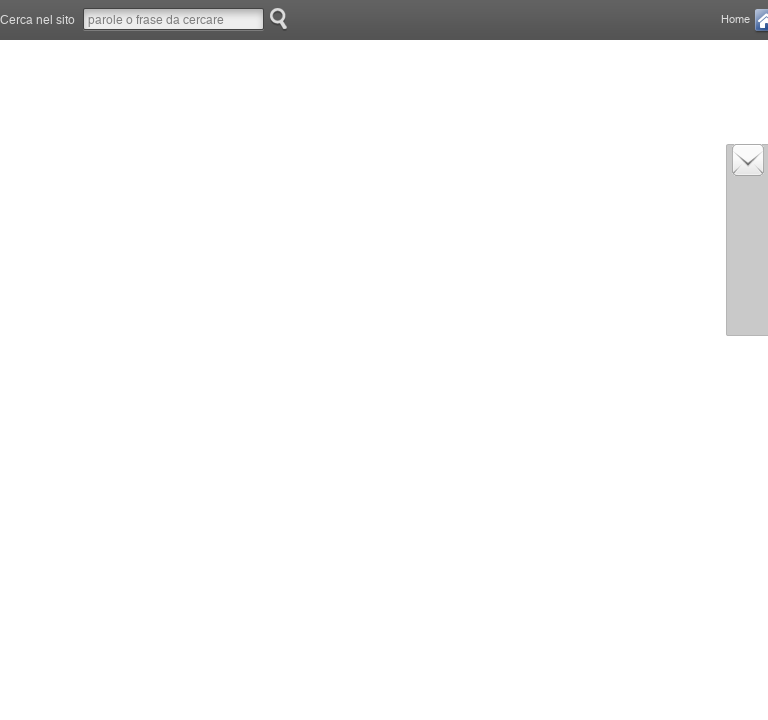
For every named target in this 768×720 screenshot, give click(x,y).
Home (735, 19)
